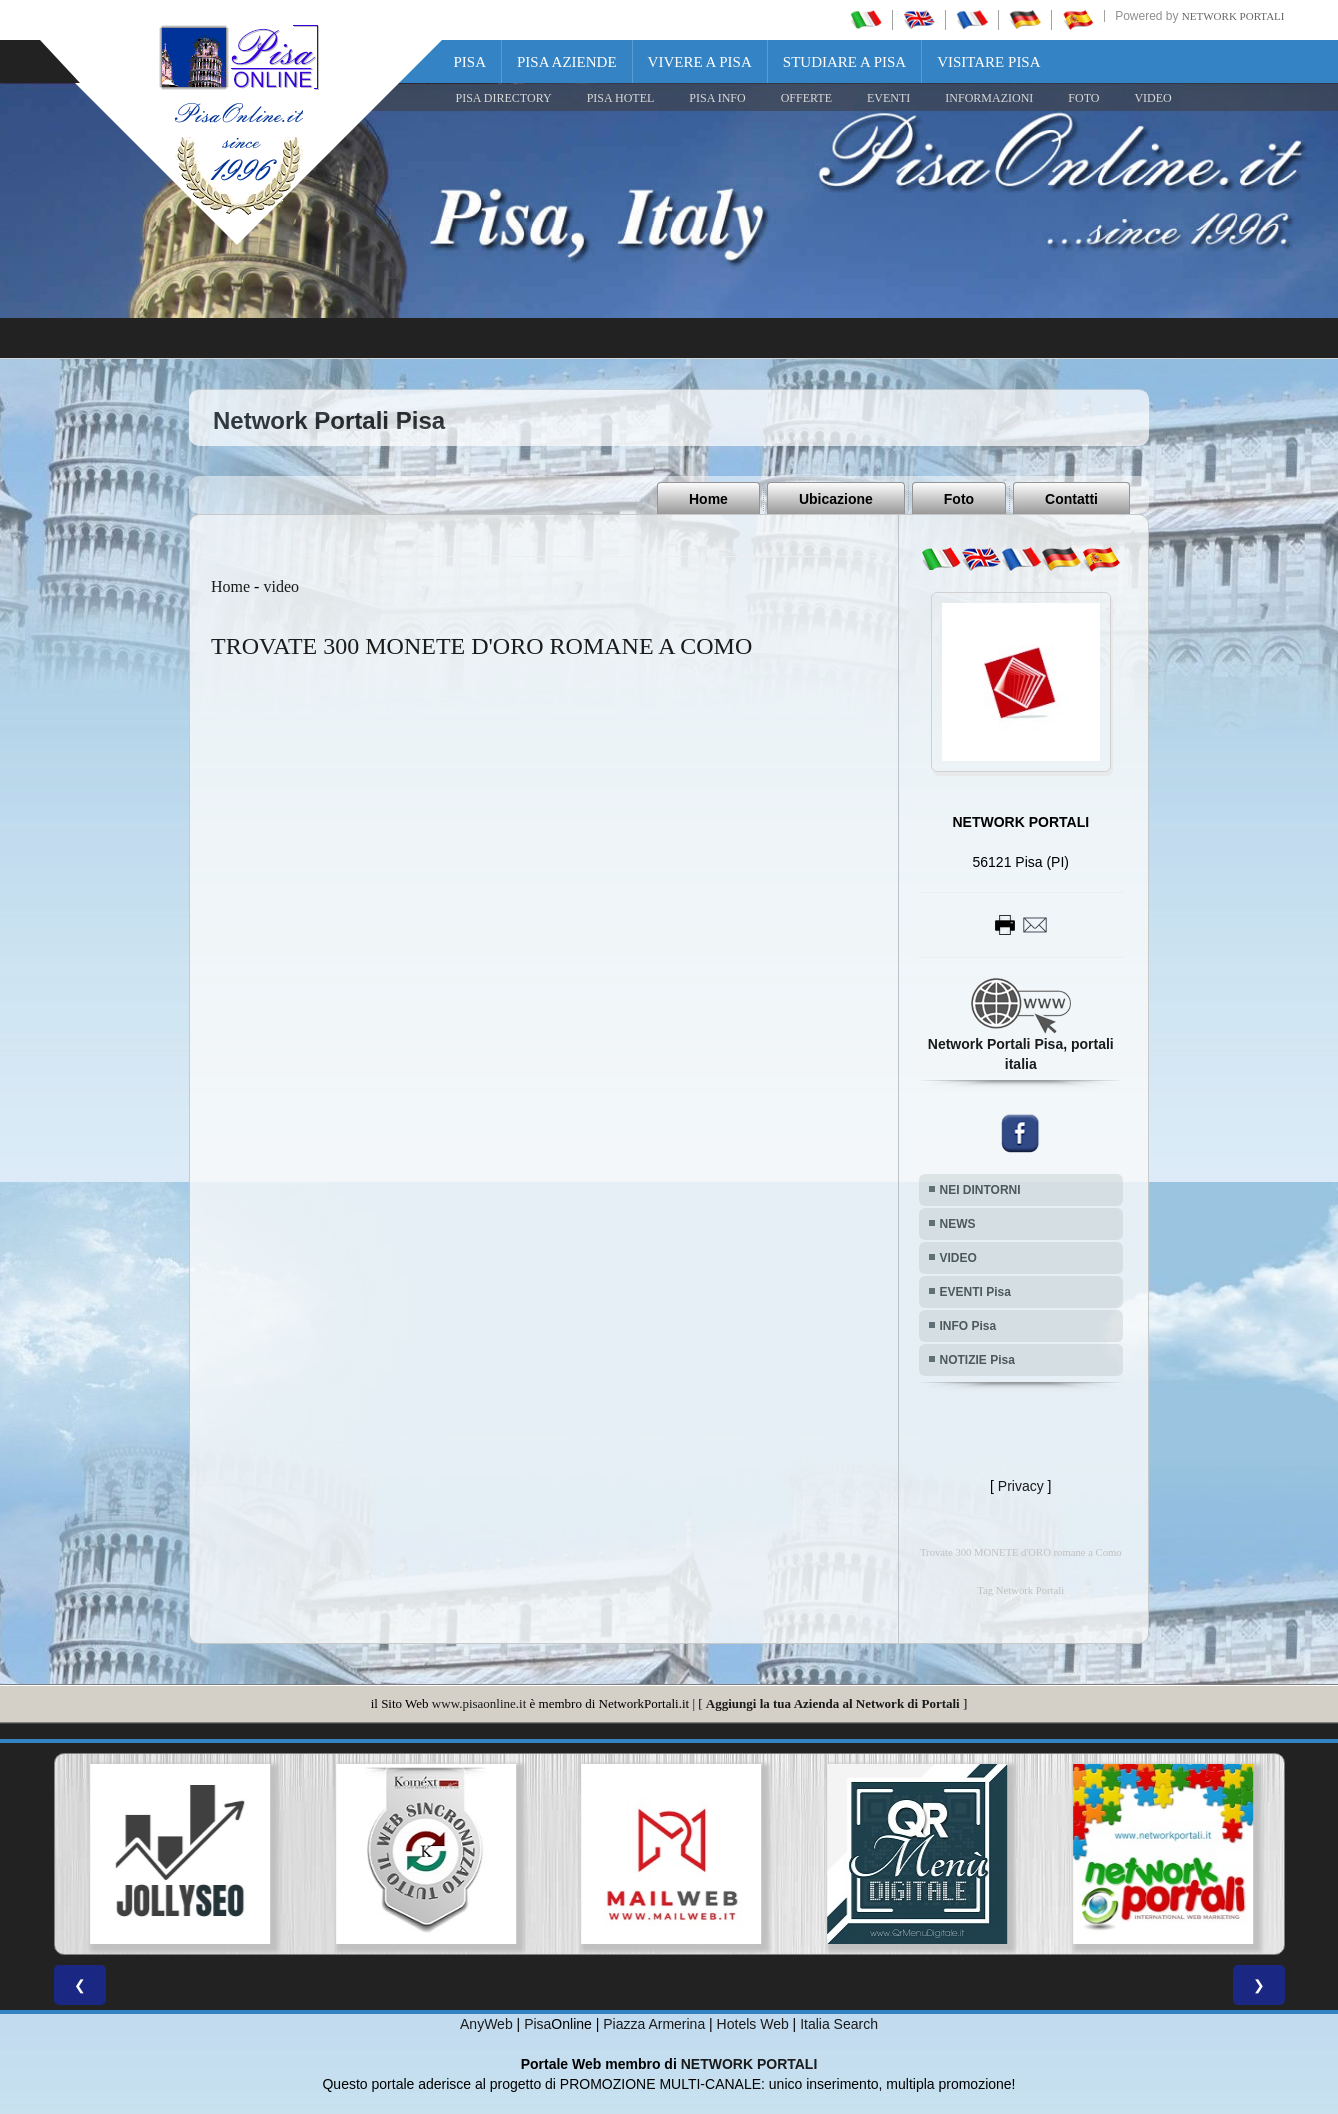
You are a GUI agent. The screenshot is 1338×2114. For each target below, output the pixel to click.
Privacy (1021, 1486)
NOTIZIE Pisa (977, 1360)
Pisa (470, 62)
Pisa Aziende (567, 62)
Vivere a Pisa (700, 62)
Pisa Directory (504, 98)
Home (708, 499)
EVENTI (888, 98)
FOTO (1083, 98)
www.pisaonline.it (479, 1703)
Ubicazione (836, 499)
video (281, 586)
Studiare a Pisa (844, 62)
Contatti (1071, 499)
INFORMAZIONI (989, 98)
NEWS (958, 1224)
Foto (959, 499)
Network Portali (1233, 16)
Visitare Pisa (988, 62)
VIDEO (1152, 98)
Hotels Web (753, 2024)
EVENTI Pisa (975, 1292)
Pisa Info (717, 98)
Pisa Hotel (621, 98)
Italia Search (839, 2024)
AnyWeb (486, 2024)
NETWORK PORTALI (749, 2064)
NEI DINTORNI (980, 1190)
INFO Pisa (968, 1326)
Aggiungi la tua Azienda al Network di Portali (833, 1703)
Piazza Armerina (654, 2024)
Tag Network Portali (1020, 1590)
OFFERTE (806, 98)
